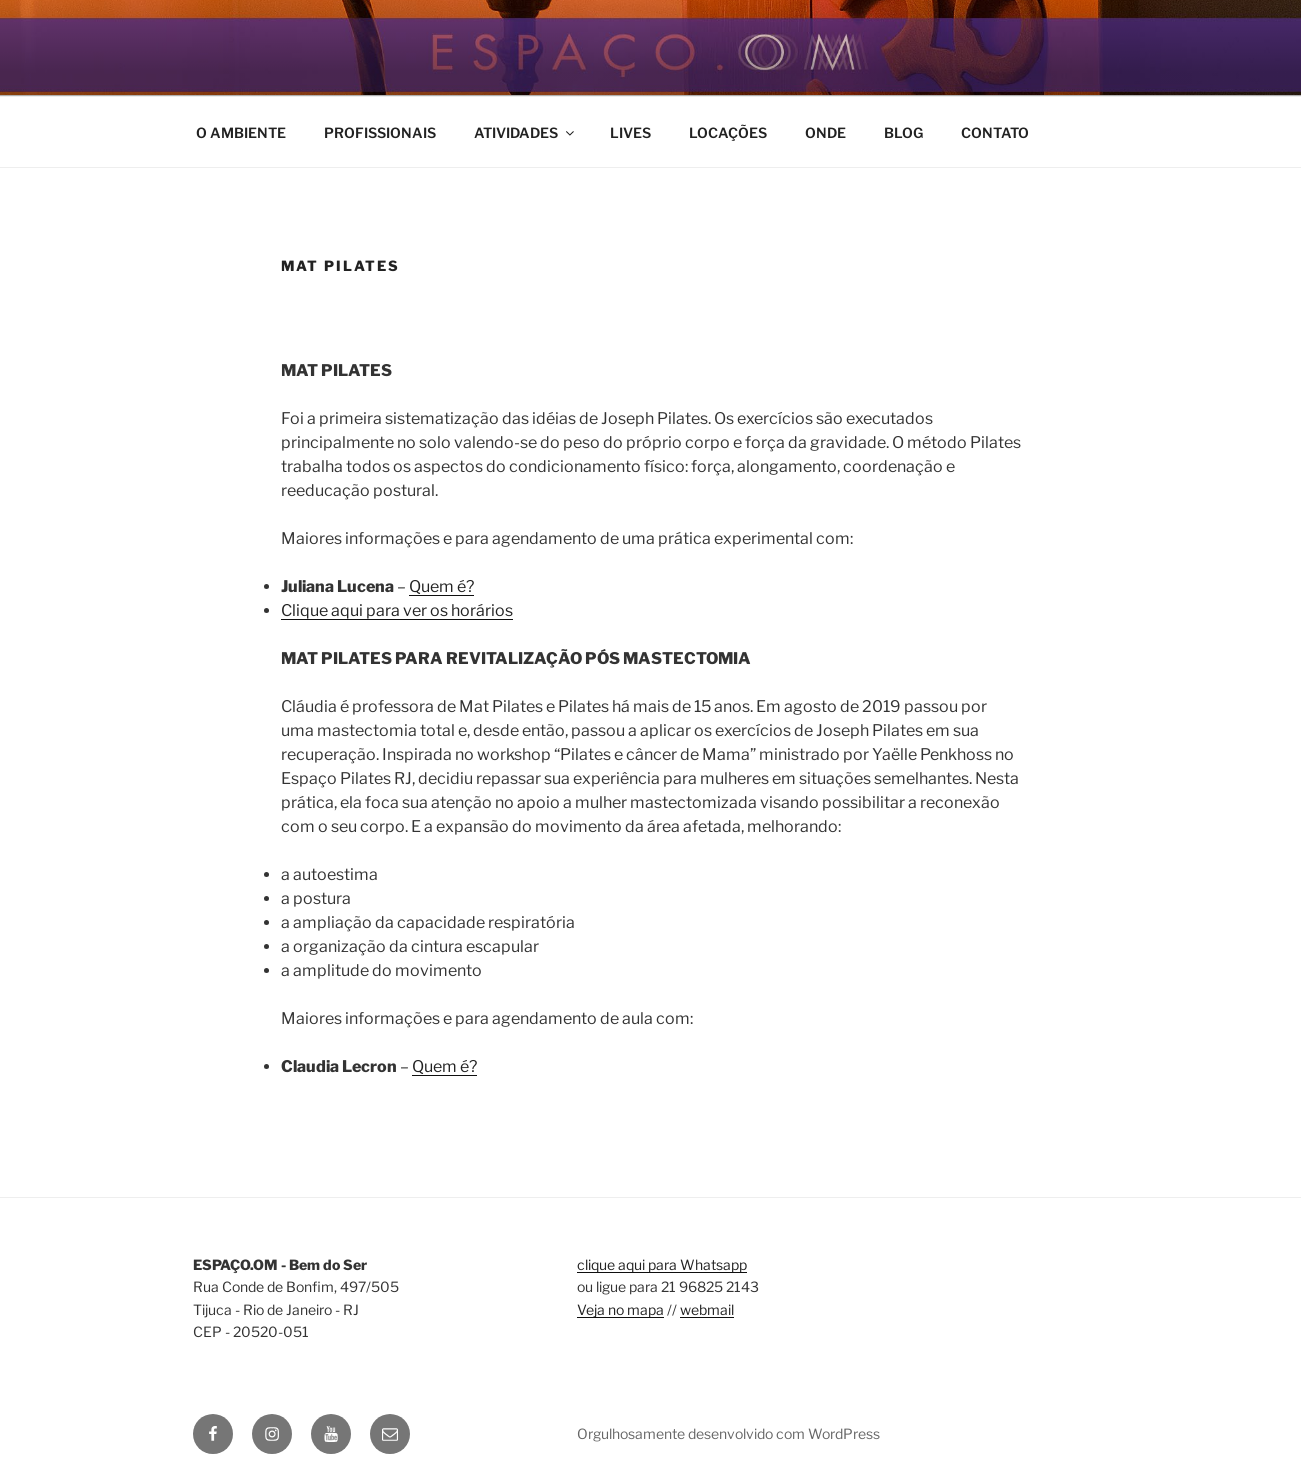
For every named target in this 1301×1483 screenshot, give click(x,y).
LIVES (630, 132)
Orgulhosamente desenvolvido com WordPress (728, 1433)
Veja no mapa (620, 1309)
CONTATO (995, 132)
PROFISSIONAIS (380, 132)
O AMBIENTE (241, 132)
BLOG (903, 132)
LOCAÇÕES (728, 132)
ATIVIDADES (525, 132)
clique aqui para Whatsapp (662, 1264)
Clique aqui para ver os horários (397, 610)
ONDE (825, 132)
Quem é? (441, 586)
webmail (707, 1309)
